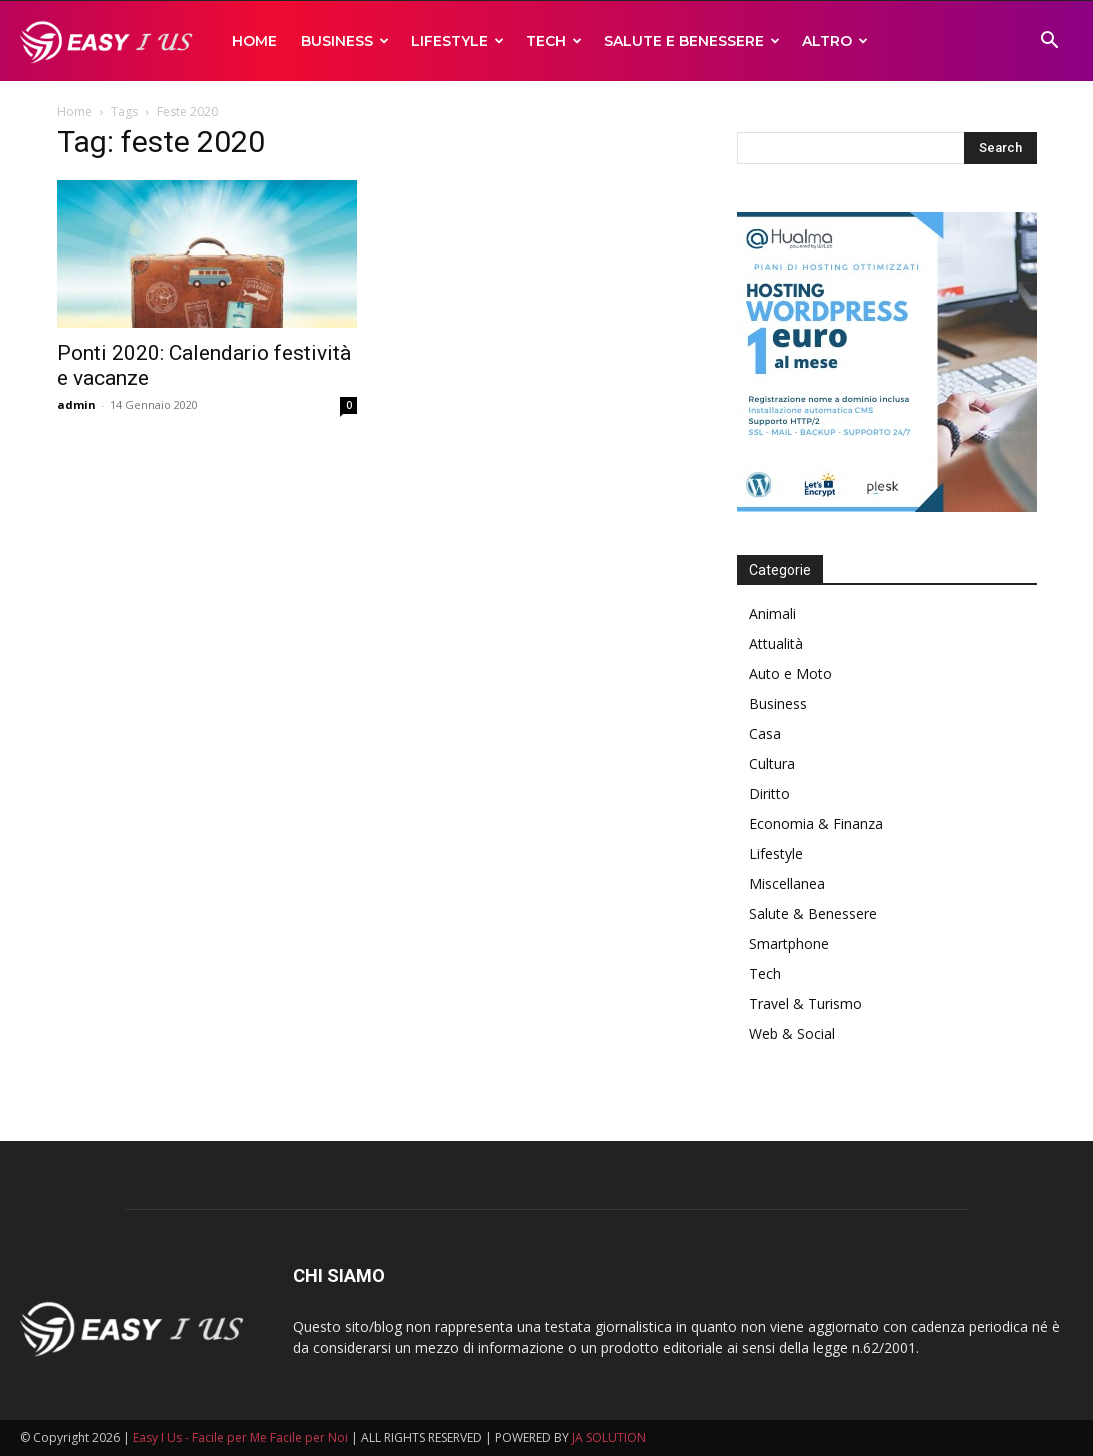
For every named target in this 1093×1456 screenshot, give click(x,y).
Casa (765, 733)
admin (76, 404)
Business (345, 41)
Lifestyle (457, 41)
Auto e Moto (790, 673)
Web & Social (792, 1033)
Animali (772, 613)
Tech (554, 41)
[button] (1049, 42)
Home (254, 41)
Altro (835, 41)
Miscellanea (787, 883)
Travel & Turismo (805, 1003)
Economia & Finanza (816, 823)
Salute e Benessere (692, 41)
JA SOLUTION (609, 1437)
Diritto (769, 793)
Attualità (776, 643)
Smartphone (789, 943)
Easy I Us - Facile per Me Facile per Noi (240, 1437)
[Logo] (110, 41)
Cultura (772, 763)
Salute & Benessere (813, 913)
